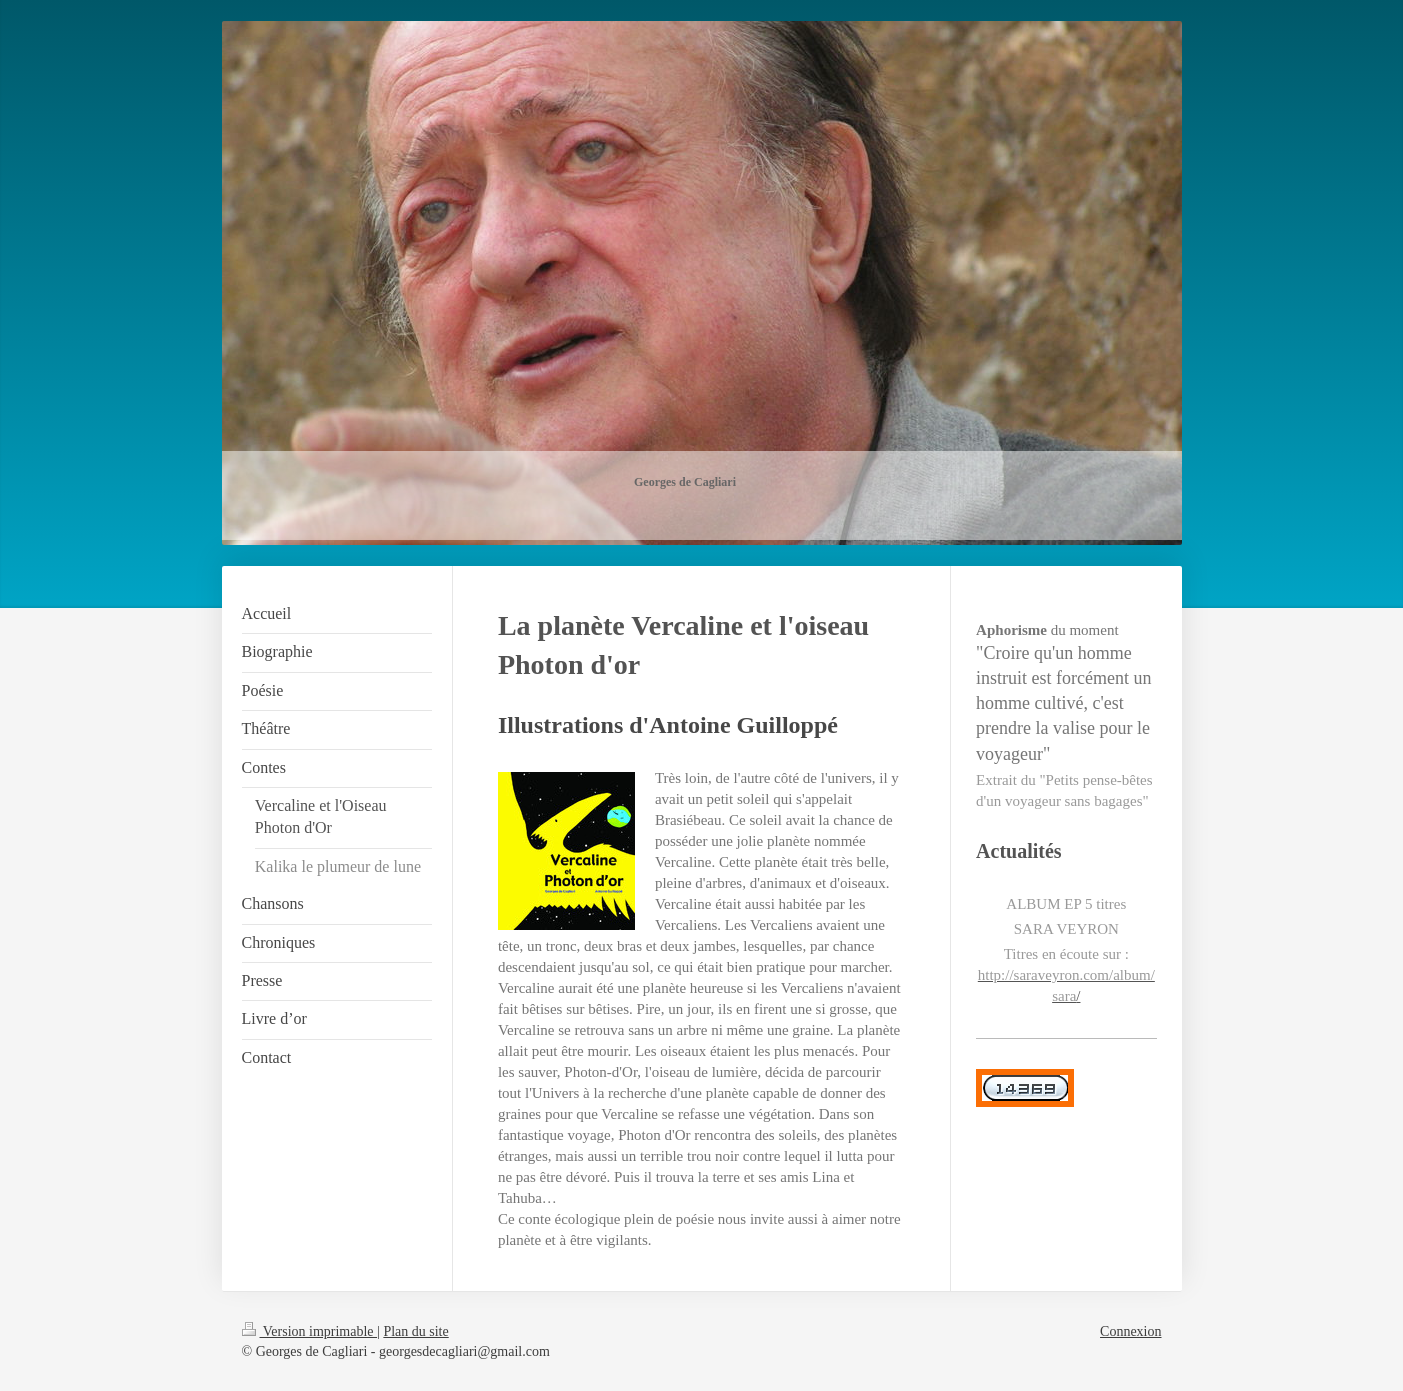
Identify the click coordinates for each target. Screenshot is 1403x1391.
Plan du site (415, 1331)
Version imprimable (310, 1331)
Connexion (1130, 1331)
